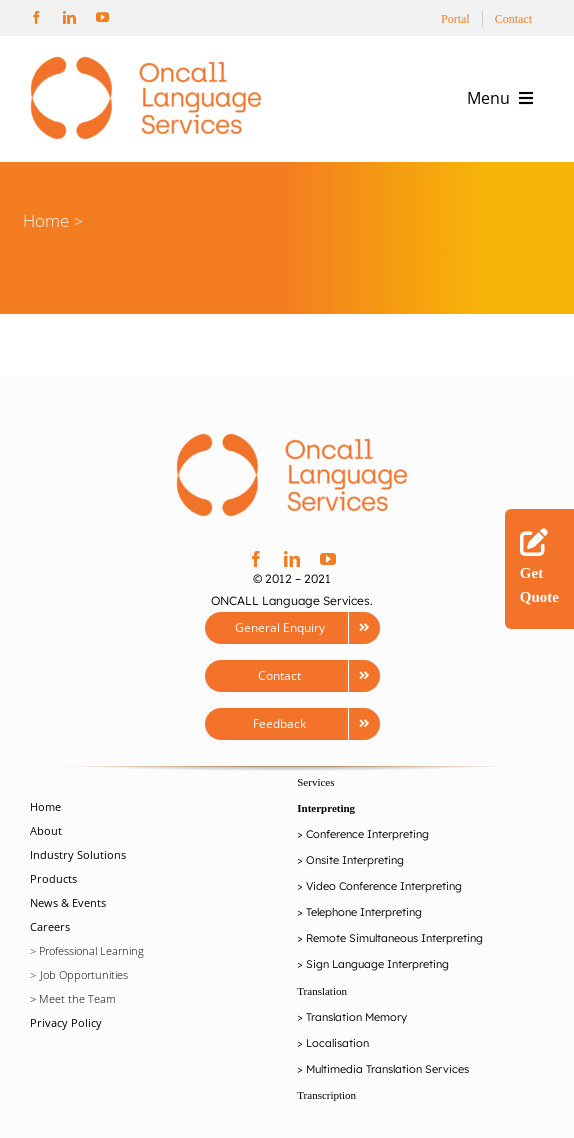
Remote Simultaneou (359, 938)
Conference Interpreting (367, 834)
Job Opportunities (84, 974)
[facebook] (36, 17)
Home (46, 220)
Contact (513, 19)
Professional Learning (91, 950)
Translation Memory (356, 1017)
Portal (455, 19)
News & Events (68, 902)
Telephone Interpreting (364, 912)
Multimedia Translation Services (387, 1069)
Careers (50, 926)
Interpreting (326, 808)
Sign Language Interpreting (377, 964)
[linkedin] (69, 17)
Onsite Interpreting (355, 860)
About (46, 830)
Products (53, 878)
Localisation (337, 1043)
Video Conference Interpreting (384, 886)
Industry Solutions (78, 854)
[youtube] (102, 17)
